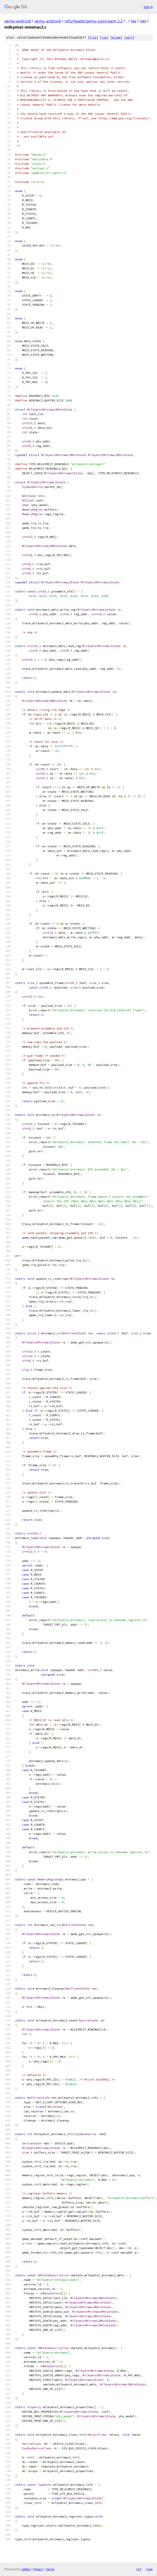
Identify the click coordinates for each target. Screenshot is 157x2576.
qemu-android (17, 21)
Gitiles (26, 2569)
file (93, 37)
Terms (49, 2569)
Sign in (148, 7)
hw (133, 21)
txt (138, 2569)
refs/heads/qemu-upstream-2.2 (93, 21)
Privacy (38, 2569)
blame (116, 37)
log (104, 37)
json (149, 2569)
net (143, 21)
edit (129, 37)
